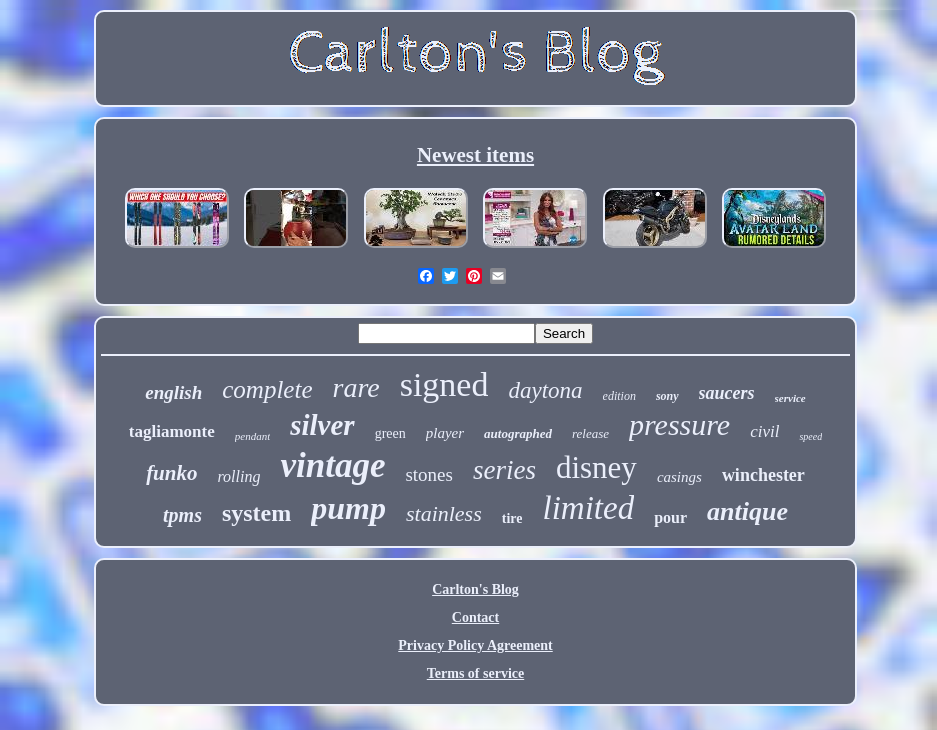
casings (679, 477)
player (445, 433)
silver (322, 425)
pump (348, 508)
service (790, 398)
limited (588, 508)
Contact (475, 617)
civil (764, 431)
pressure (679, 424)
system (256, 513)
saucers (727, 393)
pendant (252, 436)
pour (670, 517)
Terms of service (475, 673)
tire (512, 518)
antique (747, 511)
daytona (545, 390)
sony (667, 396)
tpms (182, 515)
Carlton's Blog (475, 589)
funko (171, 473)
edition (619, 396)
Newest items (475, 155)
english (173, 392)
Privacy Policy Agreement (475, 645)
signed (444, 384)
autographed (518, 433)
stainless (444, 513)
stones (429, 474)
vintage (332, 465)
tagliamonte (172, 431)
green (390, 433)
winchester (763, 475)
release (590, 433)
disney (596, 467)
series (504, 470)
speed (810, 436)
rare (356, 387)
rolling (238, 476)
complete (267, 389)
